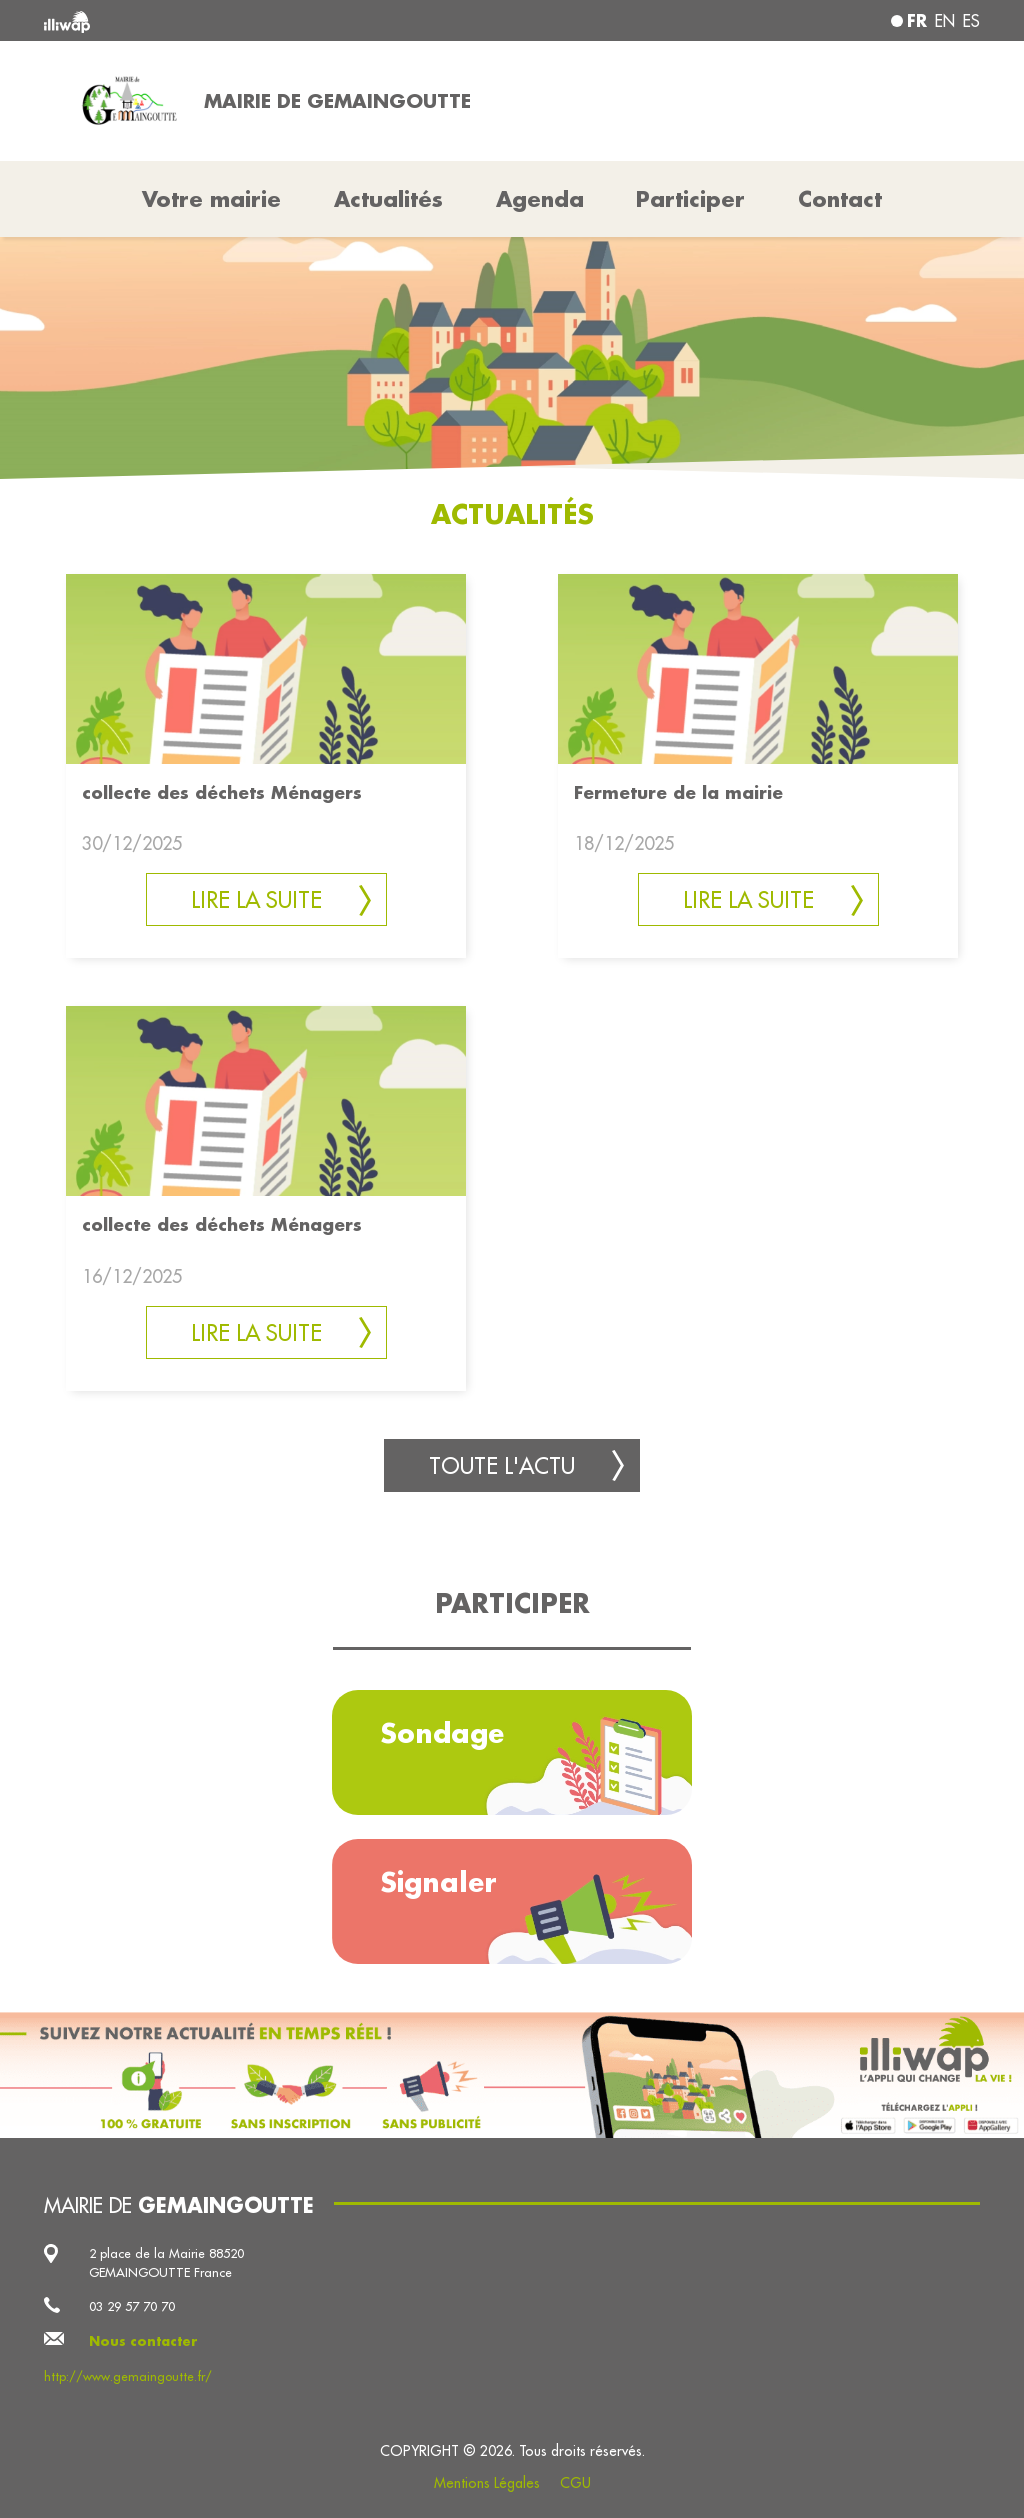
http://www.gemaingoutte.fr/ (128, 2376)
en (945, 21)
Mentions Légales (487, 2483)
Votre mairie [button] (211, 199)
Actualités (388, 199)
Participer (690, 199)
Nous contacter (143, 2341)
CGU (575, 2483)
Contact (840, 199)
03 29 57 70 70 (132, 2306)
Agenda (540, 199)
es (971, 21)
